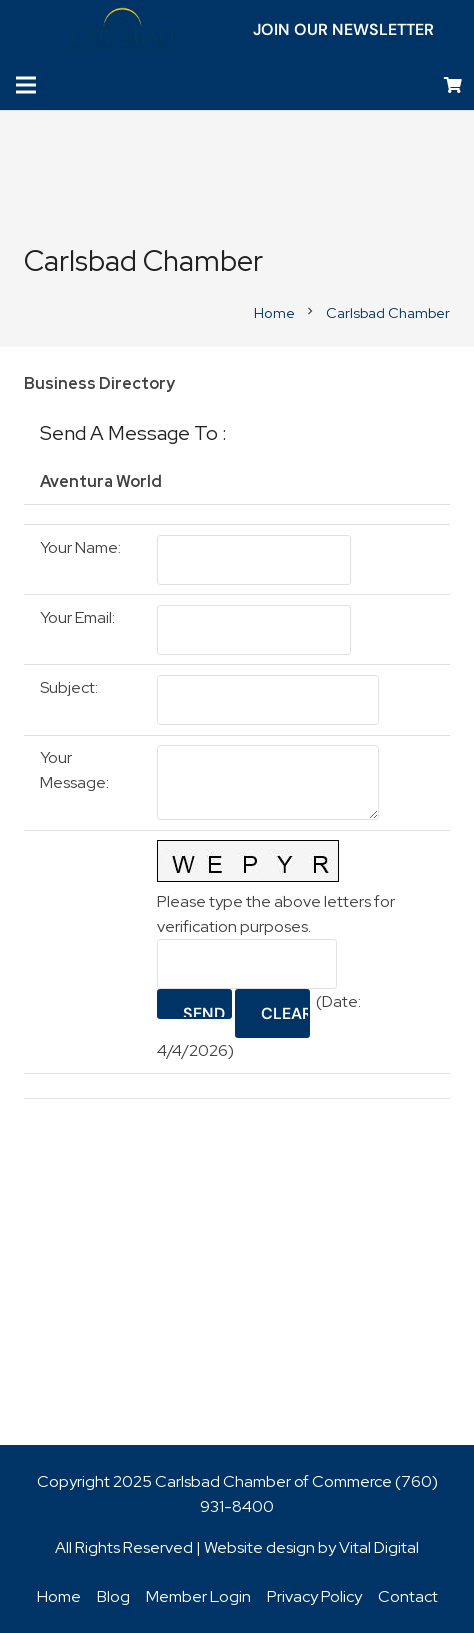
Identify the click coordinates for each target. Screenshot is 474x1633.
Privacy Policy (314, 1596)
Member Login (198, 1596)
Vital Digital (379, 1547)
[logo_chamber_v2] (122, 30)
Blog (113, 1596)
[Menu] (26, 85)
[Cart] (453, 85)
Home (59, 1596)
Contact (408, 1596)
